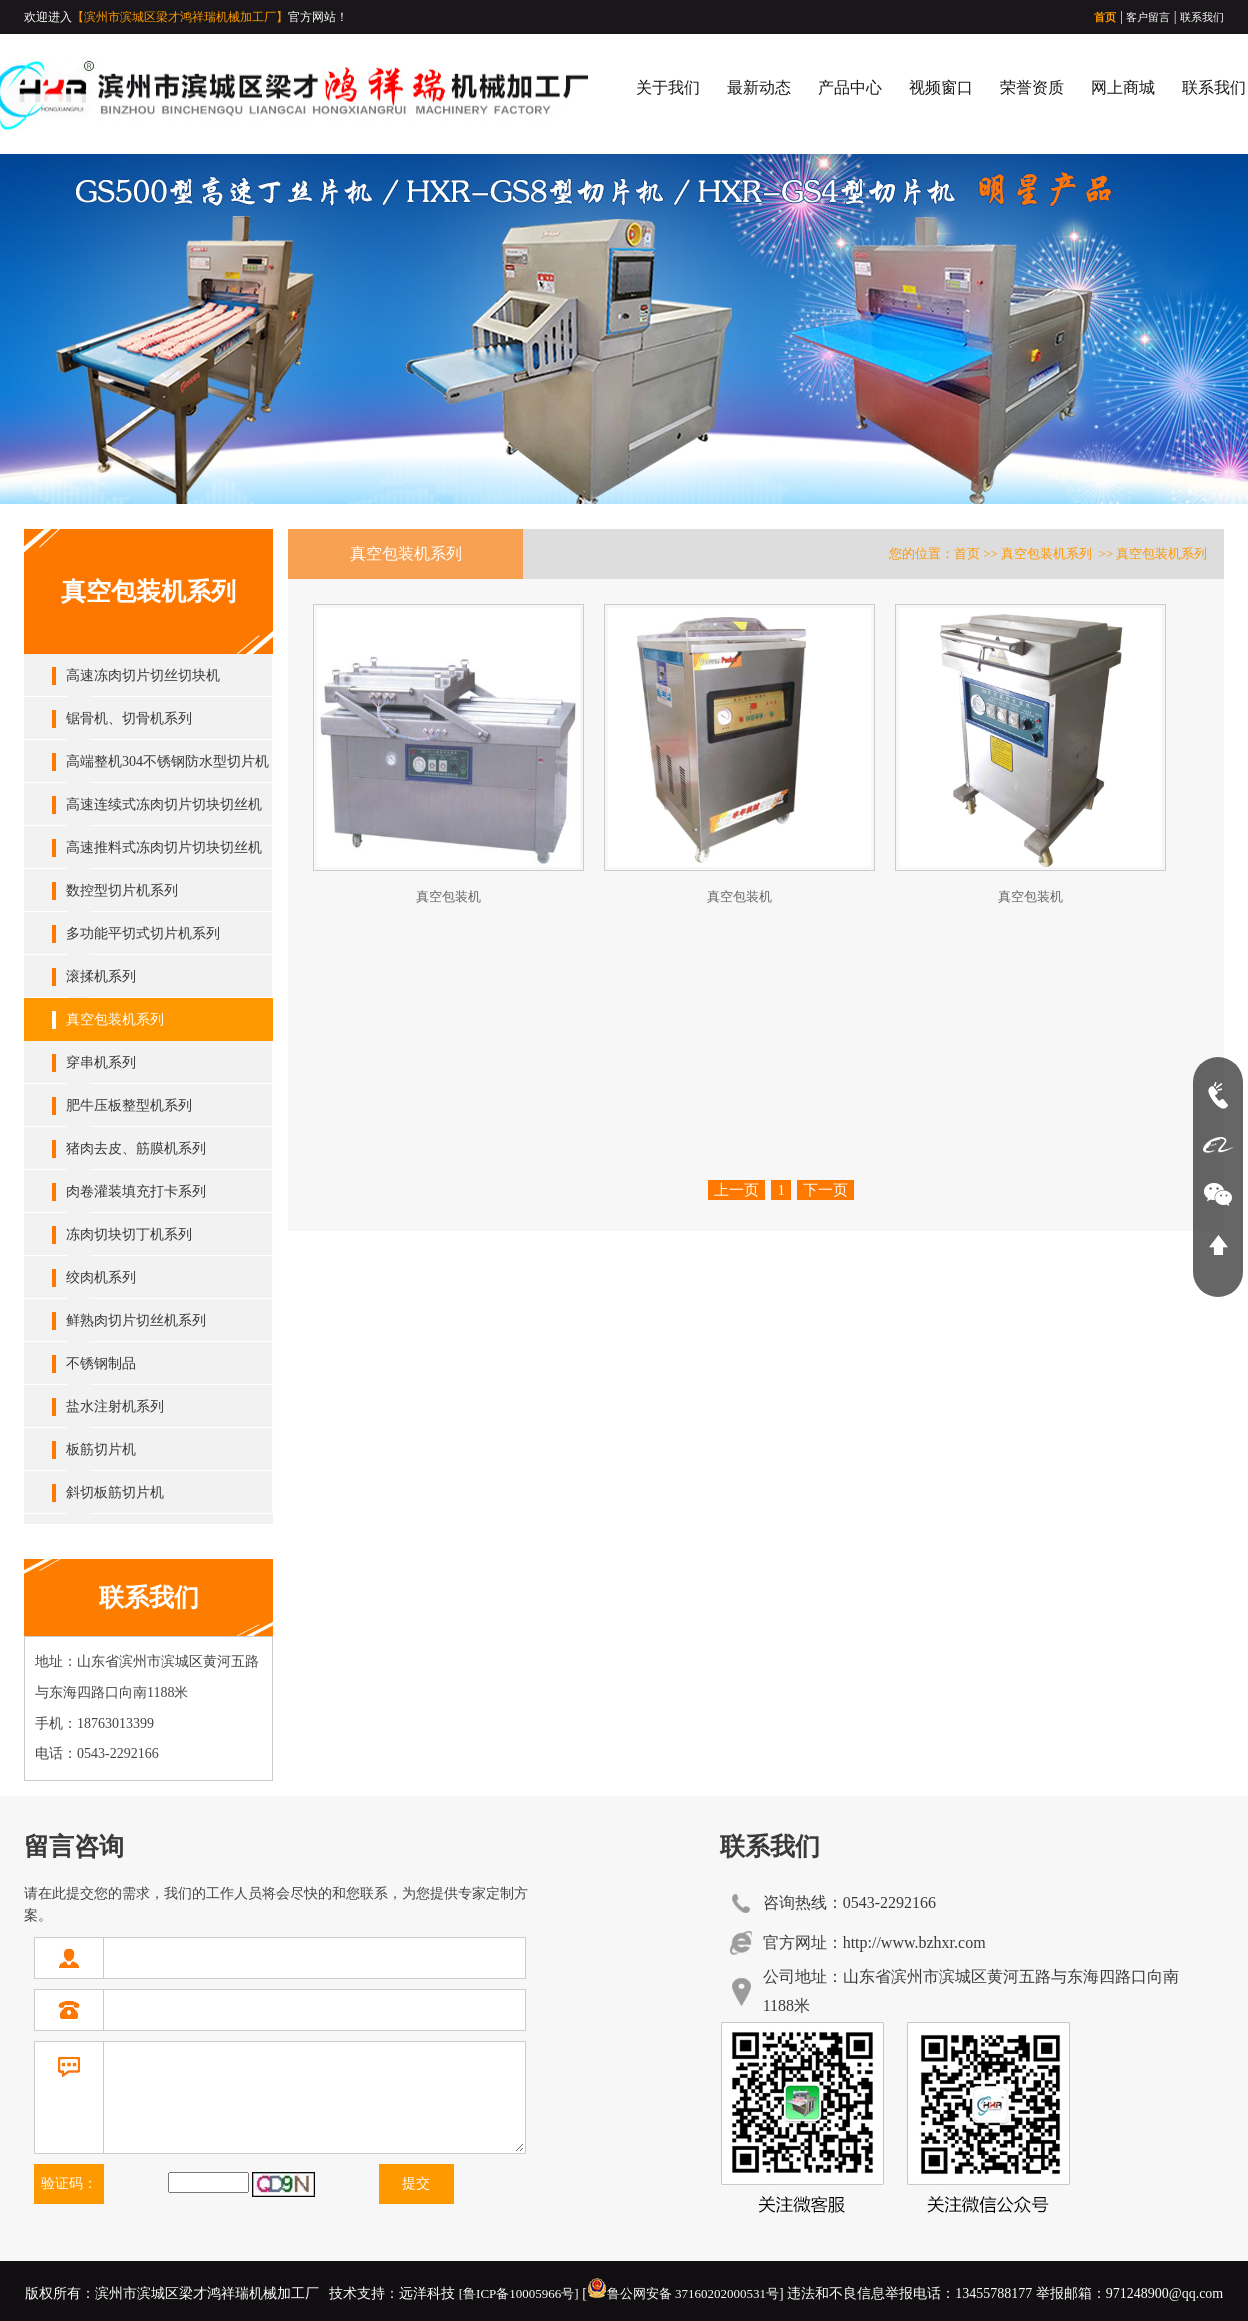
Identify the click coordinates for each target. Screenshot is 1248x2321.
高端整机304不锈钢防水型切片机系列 (167, 768)
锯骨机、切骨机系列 (129, 718)
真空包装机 (448, 896)
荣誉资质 (1032, 87)
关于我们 (668, 87)
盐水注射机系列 (115, 1406)
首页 (1105, 17)
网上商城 (1123, 87)
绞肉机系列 (101, 1277)
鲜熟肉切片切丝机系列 (136, 1320)
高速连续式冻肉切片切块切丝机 (164, 804)
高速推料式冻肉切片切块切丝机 (164, 847)
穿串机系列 (101, 1062)
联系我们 (1202, 17)
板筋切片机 (101, 1449)
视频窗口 (941, 87)
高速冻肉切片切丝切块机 (143, 675)
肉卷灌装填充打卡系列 (136, 1191)
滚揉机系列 (101, 976)
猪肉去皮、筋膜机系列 (136, 1148)
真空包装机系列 (115, 1019)
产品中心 (850, 87)
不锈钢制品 (101, 1363)
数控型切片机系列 (122, 890)
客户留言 (1148, 17)
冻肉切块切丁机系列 (129, 1234)
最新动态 (759, 87)
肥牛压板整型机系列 (129, 1105)
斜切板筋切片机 (115, 1492)
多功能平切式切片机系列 (143, 933)
